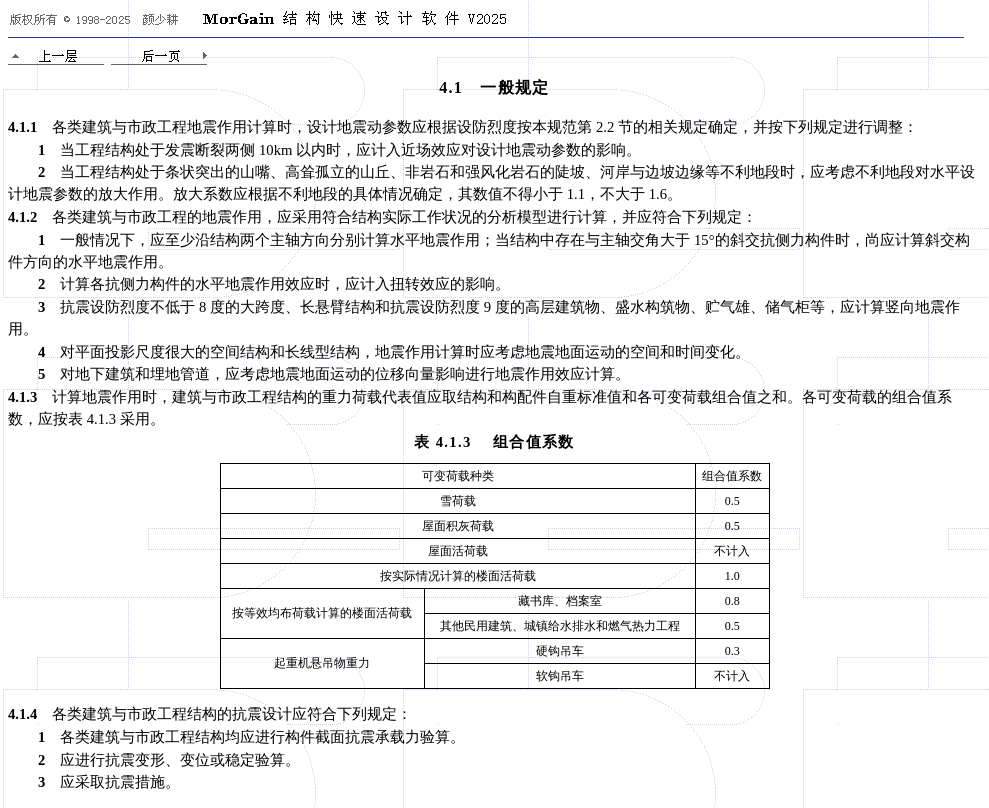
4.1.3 (22, 397)
